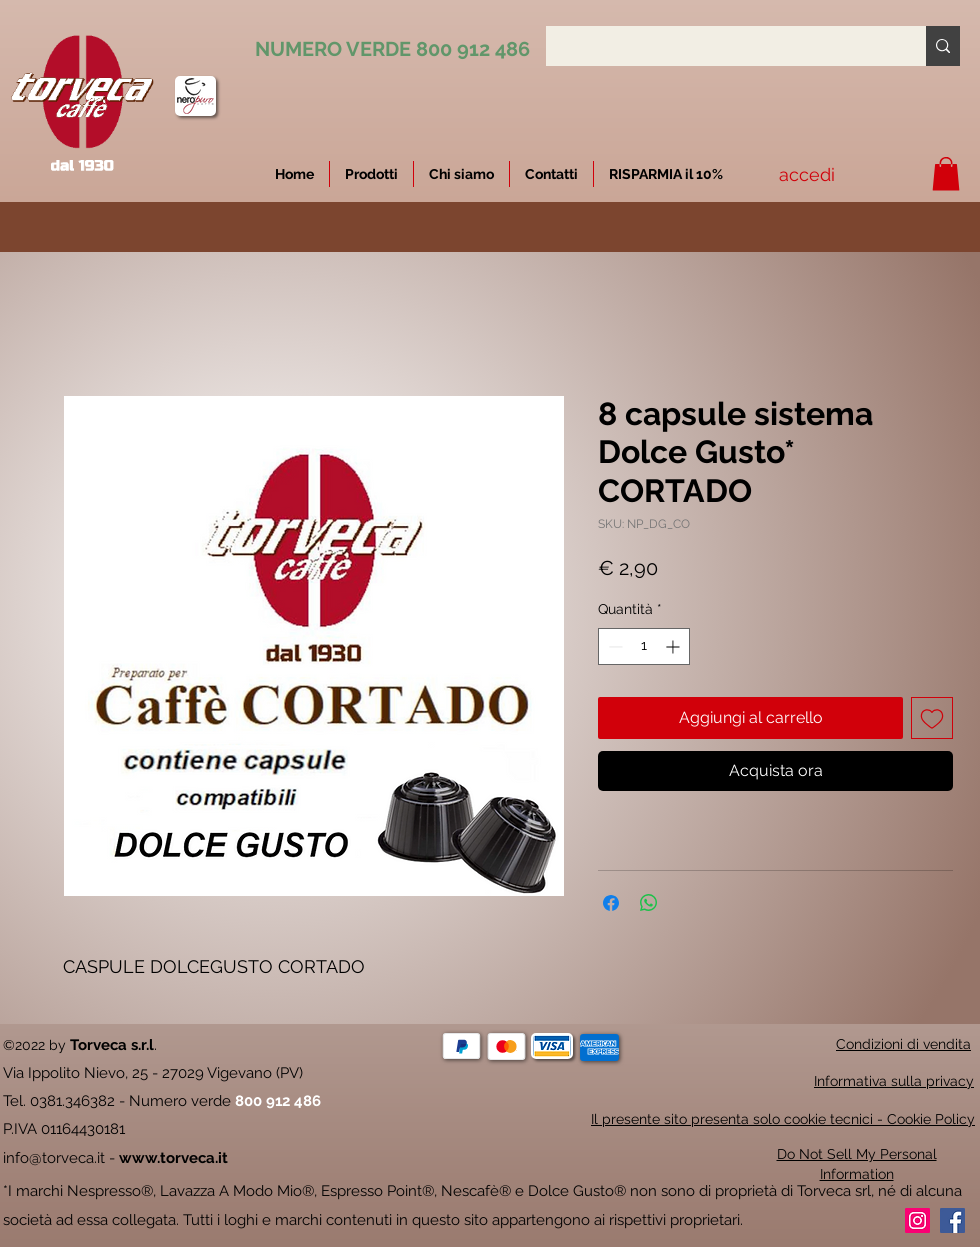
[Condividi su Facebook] (611, 903)
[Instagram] (917, 1220)
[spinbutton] (644, 646)
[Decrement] (613, 646)
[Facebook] (952, 1220)
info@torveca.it (54, 1158)
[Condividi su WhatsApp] (649, 903)
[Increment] (674, 646)
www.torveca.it (173, 1158)
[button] (666, 174)
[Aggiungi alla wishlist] (932, 718)
